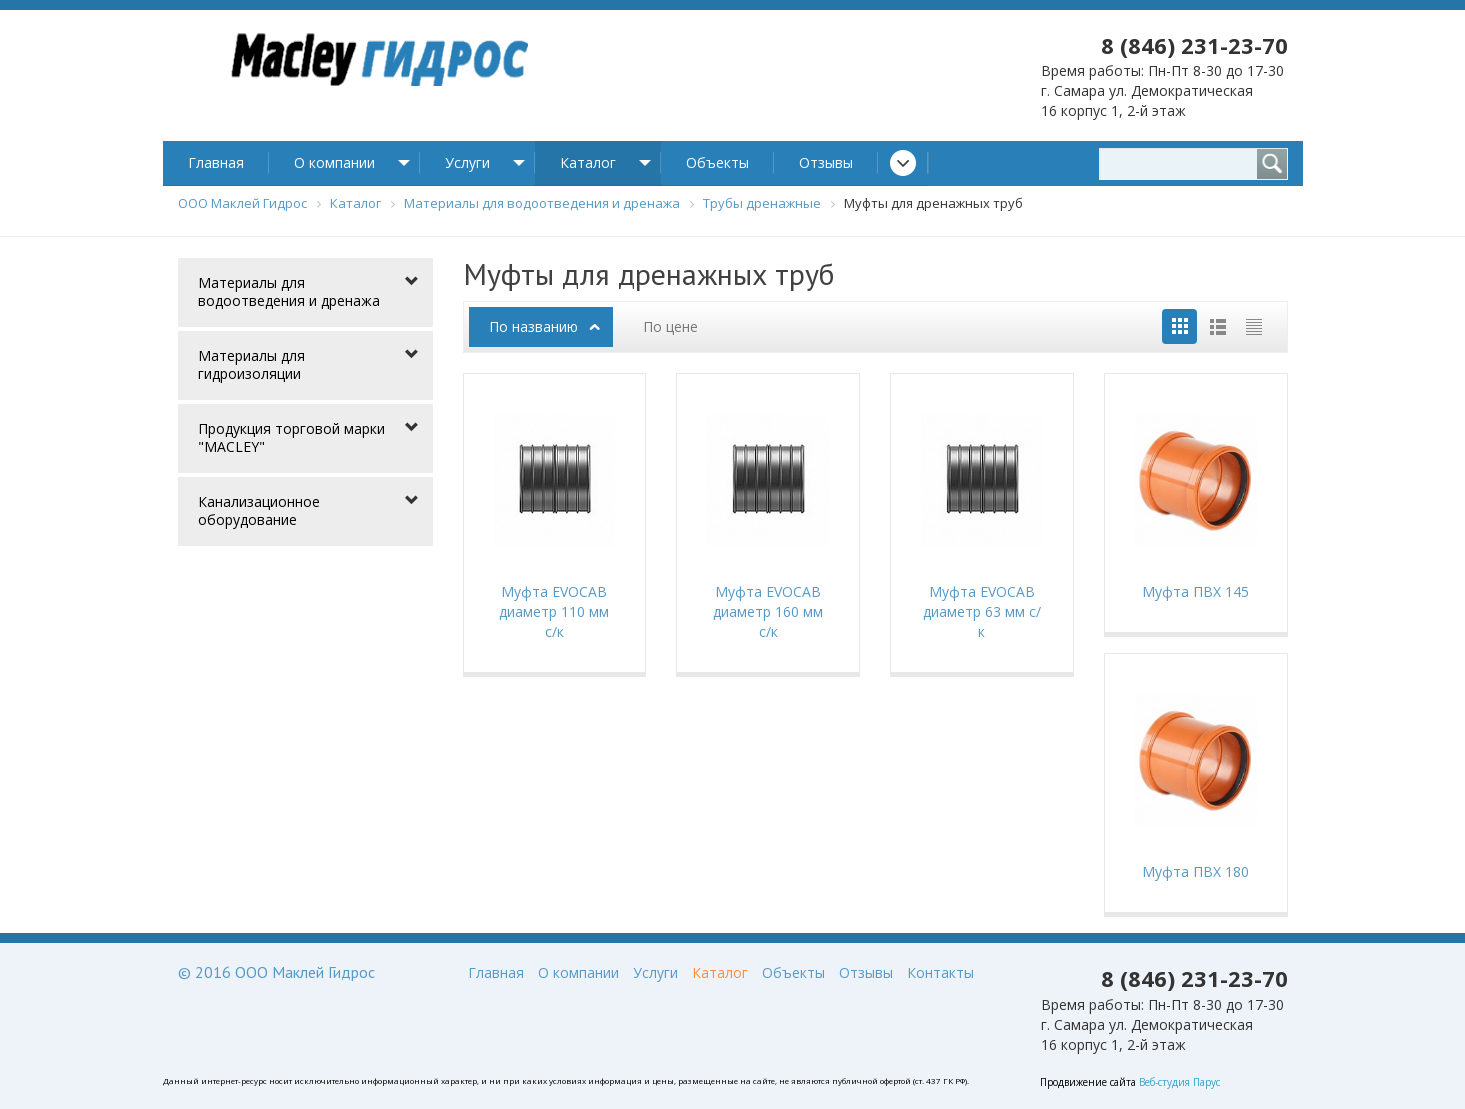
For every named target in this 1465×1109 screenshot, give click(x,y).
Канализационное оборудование (259, 510)
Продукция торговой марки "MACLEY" (291, 437)
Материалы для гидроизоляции (251, 364)
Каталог (588, 162)
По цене (670, 326)
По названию (533, 326)
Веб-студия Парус (1179, 1082)
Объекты (717, 162)
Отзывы (826, 162)
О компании (334, 162)
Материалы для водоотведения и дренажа (289, 291)
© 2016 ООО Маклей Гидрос (276, 972)
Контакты (940, 972)
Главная (216, 162)
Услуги (467, 162)
